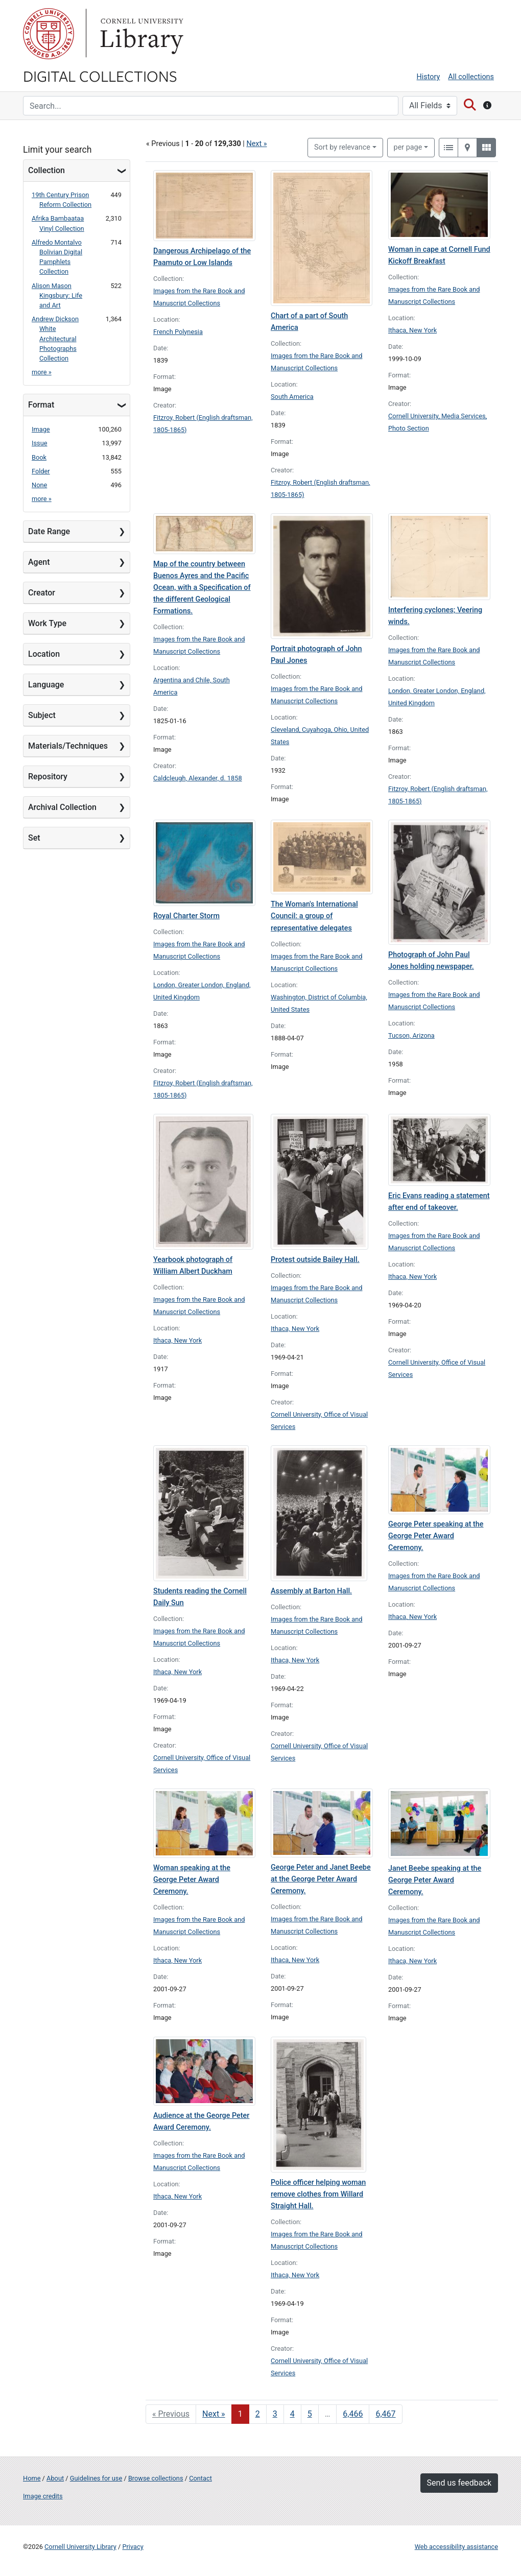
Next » (256, 143)
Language (46, 684)
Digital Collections (100, 75)
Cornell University (48, 33)
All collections (471, 77)
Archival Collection (62, 807)
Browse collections (155, 2478)
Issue (40, 443)
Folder (41, 471)
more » (42, 372)
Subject (42, 715)
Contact (200, 2478)
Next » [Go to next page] (213, 2414)
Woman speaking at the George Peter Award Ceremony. (191, 1880)
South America (292, 396)
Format (41, 405)
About (55, 2478)
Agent (39, 562)
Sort (342, 147)
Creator (41, 593)
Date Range (49, 531)
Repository (47, 776)
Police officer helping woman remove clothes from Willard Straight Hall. (318, 2194)
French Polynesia (178, 332)
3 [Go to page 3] (275, 2414)
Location (44, 654)
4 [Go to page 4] (292, 2414)
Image (41, 429)
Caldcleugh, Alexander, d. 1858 (197, 778)
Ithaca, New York (412, 330)
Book (39, 457)
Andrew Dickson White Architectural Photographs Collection (55, 338)
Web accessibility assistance (456, 2546)
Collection (46, 170)
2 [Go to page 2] (257, 2414)
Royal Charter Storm (186, 916)
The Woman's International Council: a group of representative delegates (314, 916)
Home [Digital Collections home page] (31, 2478)
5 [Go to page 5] (309, 2414)
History (428, 77)
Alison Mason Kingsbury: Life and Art (57, 295)
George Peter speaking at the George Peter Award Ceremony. (436, 1536)
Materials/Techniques (68, 746)
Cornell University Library (80, 2546)
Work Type (47, 623)
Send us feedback (459, 2483)
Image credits (43, 2496)
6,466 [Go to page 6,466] (353, 2414)
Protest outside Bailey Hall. (315, 1259)
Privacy (132, 2546)
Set (34, 838)
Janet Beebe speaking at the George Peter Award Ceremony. (434, 1880)
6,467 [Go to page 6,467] (385, 2414)
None (39, 485)
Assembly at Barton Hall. (311, 1591)
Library (140, 33)
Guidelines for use (96, 2478)
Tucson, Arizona (411, 1035)
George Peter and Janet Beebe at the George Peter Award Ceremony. (321, 1879)
